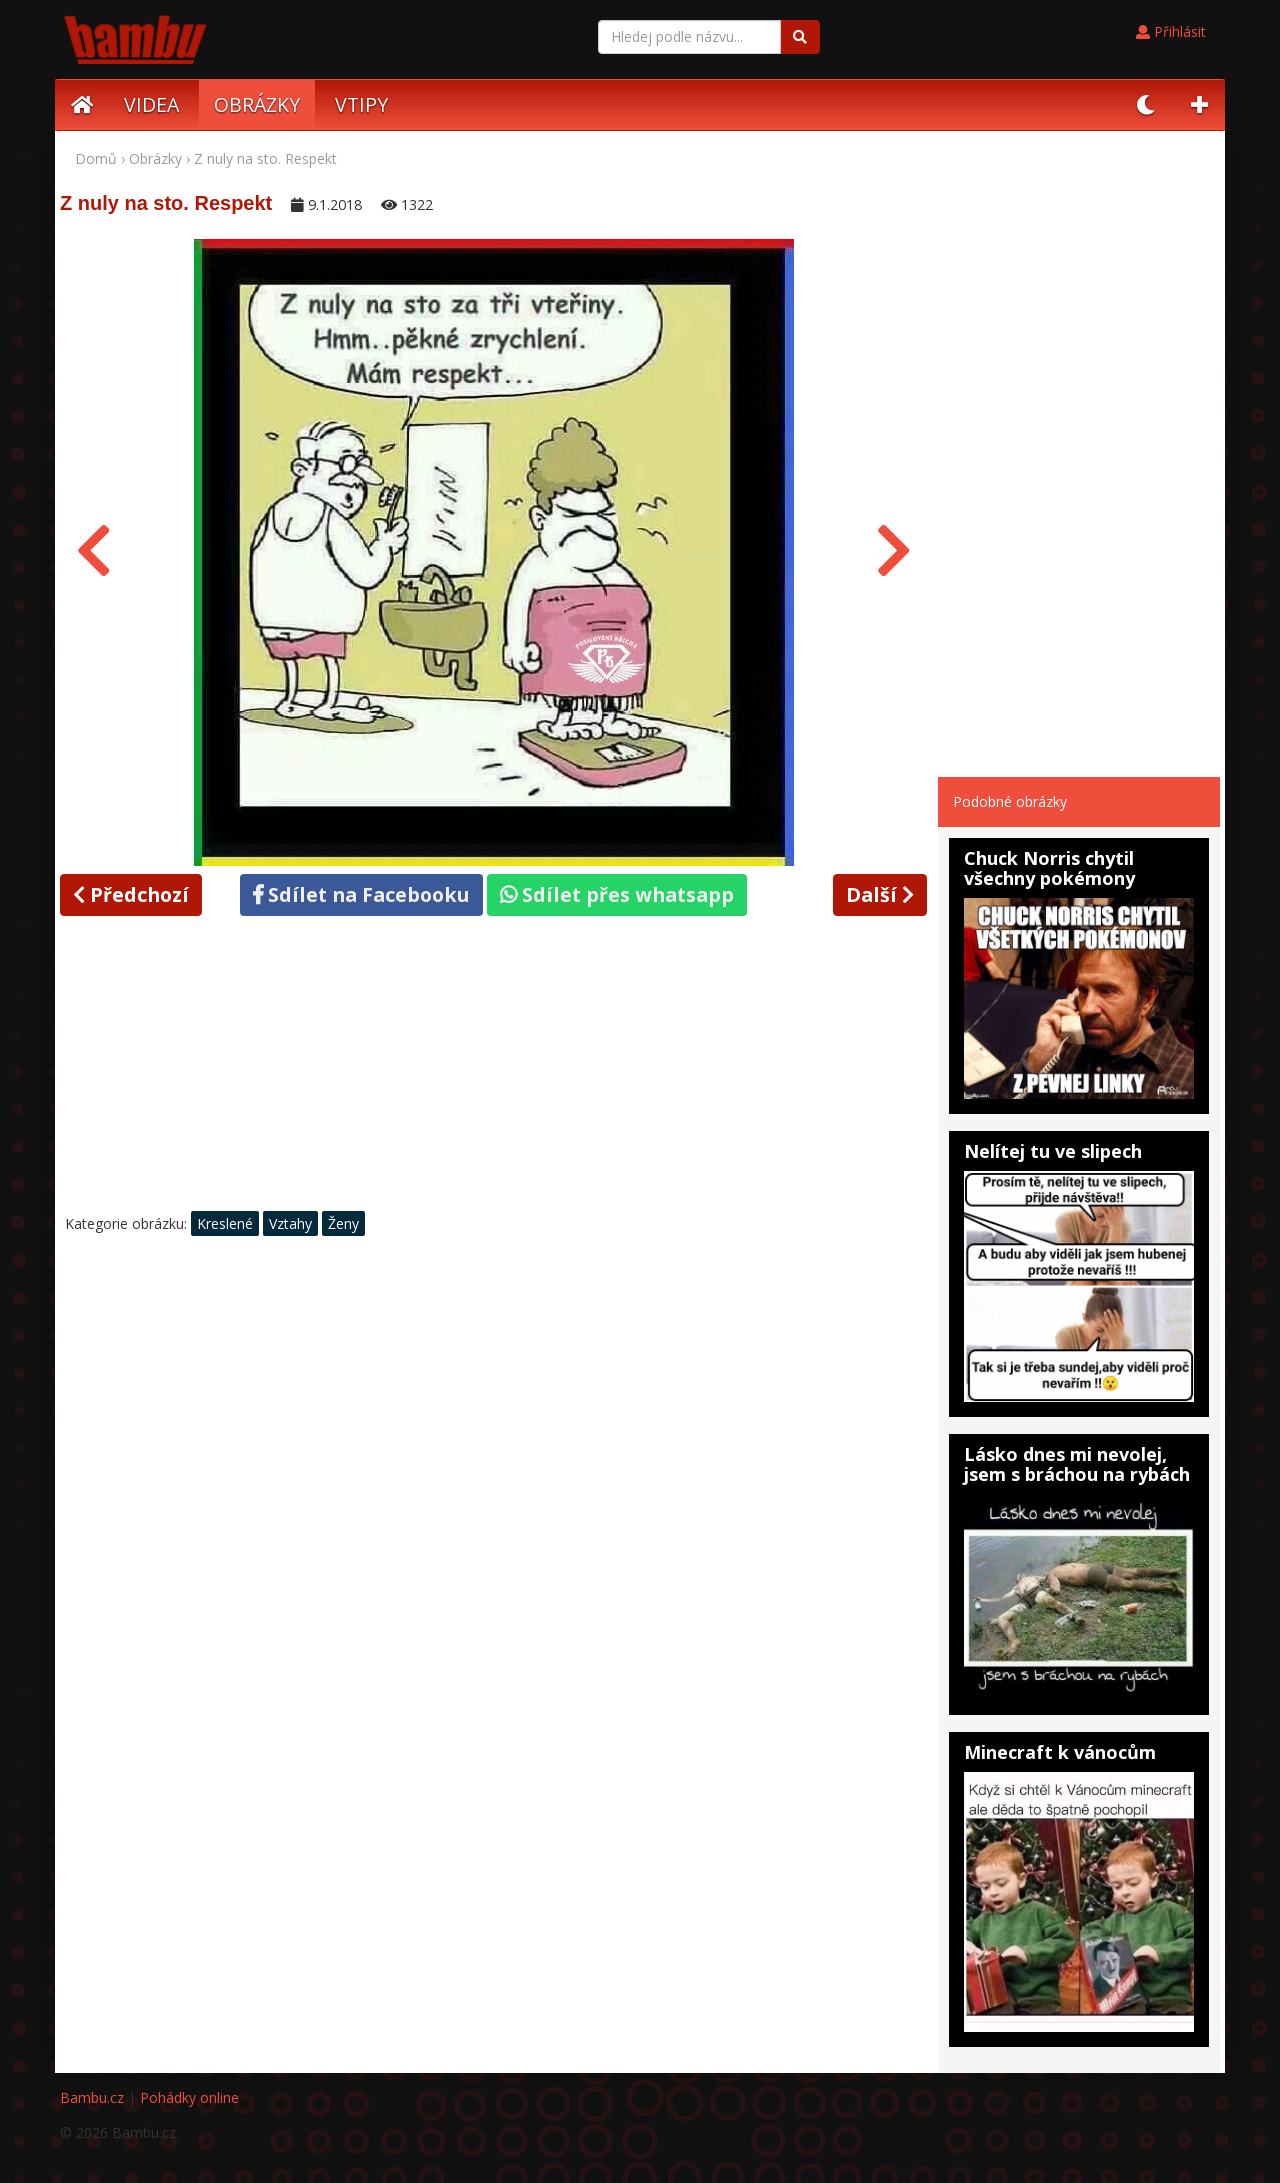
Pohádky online (189, 2097)
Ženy (343, 1223)
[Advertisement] (494, 1069)
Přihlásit (1171, 31)
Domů (96, 158)
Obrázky (155, 158)
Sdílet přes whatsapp (617, 894)
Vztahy (290, 1223)
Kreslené (225, 1223)
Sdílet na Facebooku (361, 894)
